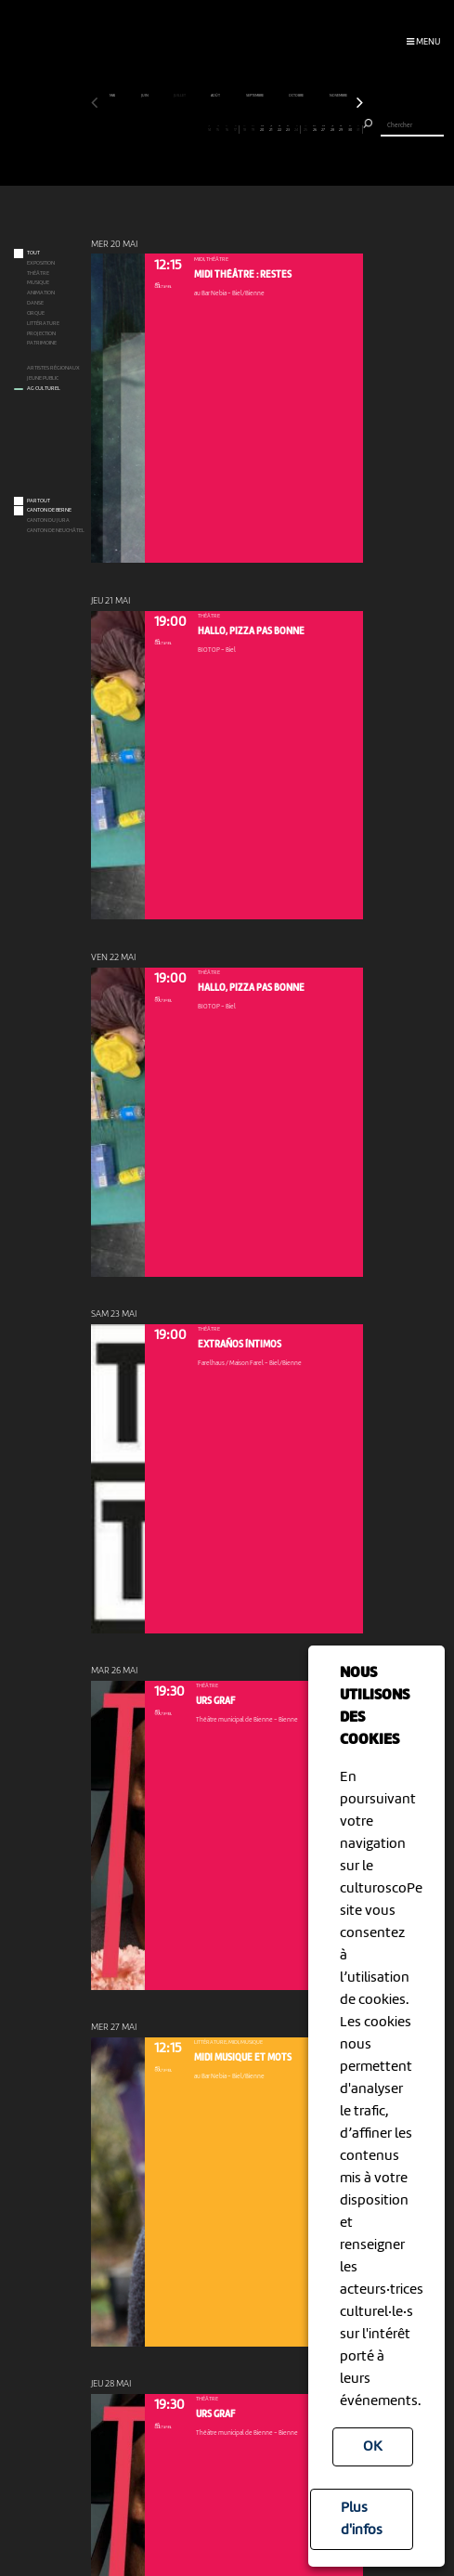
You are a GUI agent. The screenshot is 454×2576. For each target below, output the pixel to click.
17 (235, 128)
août (216, 96)
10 (174, 128)
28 (332, 128)
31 (358, 128)
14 (209, 128)
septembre (255, 96)
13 (201, 128)
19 (253, 128)
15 (218, 128)
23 (288, 128)
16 (227, 128)
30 (349, 128)
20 (262, 128)
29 (341, 128)
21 (270, 128)
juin (145, 96)
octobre (297, 96)
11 (183, 128)
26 (314, 128)
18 (244, 128)
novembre (339, 96)
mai (113, 96)
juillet (180, 96)
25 (306, 128)
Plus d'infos (362, 2519)
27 (323, 128)
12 (192, 128)
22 (280, 128)
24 (297, 128)
